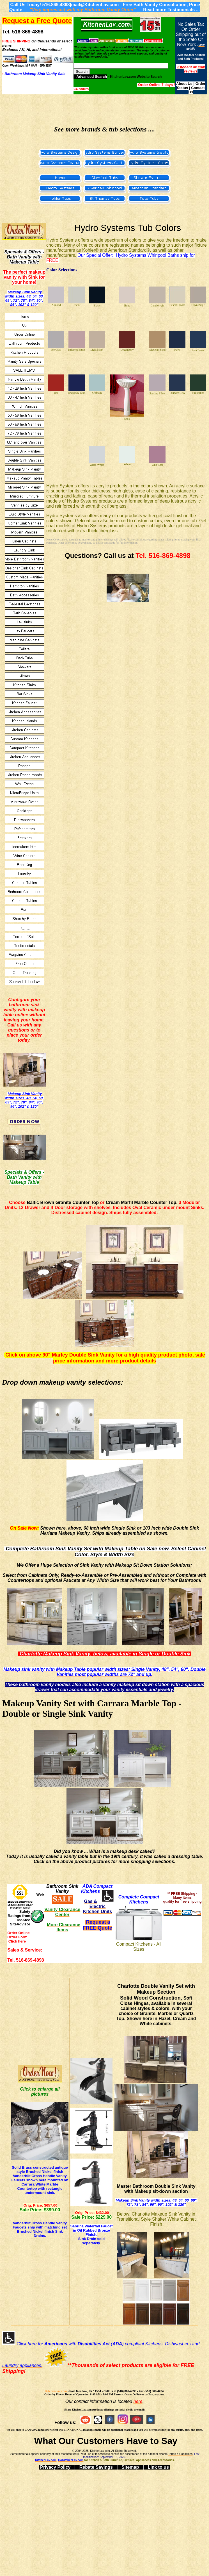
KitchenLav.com (56, 2391)
